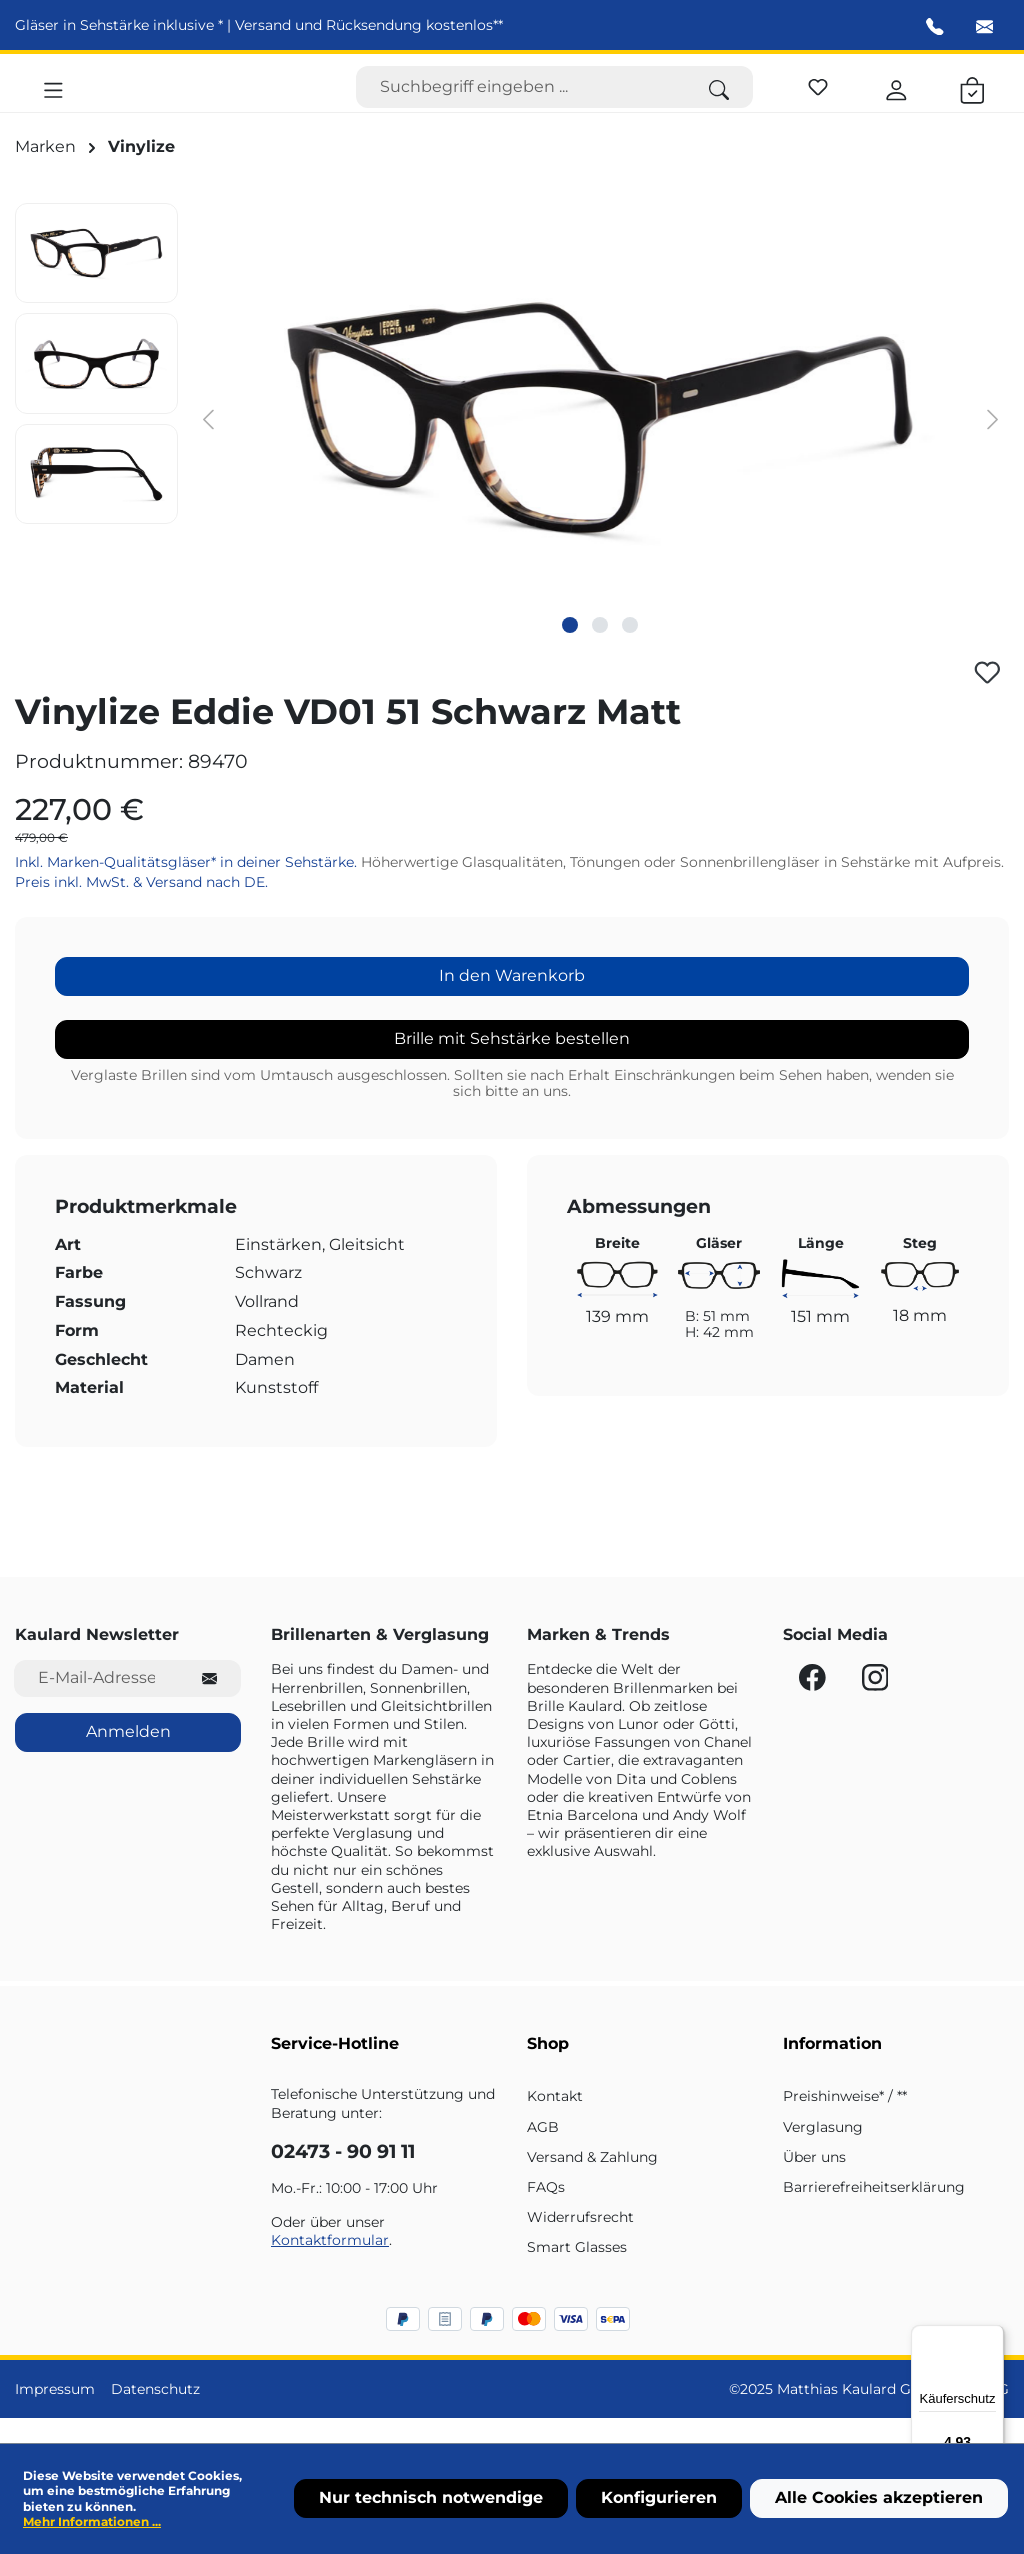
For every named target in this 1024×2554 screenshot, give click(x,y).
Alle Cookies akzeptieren (879, 2497)
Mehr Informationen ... (92, 2521)
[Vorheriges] (208, 443)
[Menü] (53, 99)
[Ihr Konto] (896, 99)
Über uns (814, 2182)
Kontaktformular (330, 2265)
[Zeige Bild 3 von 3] (630, 650)
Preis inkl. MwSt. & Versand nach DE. (141, 907)
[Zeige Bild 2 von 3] (600, 650)
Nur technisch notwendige (431, 2497)
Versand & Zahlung (592, 2182)
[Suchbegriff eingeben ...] (521, 100)
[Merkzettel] (818, 96)
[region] (512, 443)
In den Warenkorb (512, 1000)
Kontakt (555, 2121)
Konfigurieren (659, 2497)
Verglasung (823, 2151)
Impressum (55, 2413)
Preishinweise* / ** (845, 2121)
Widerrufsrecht (580, 2242)
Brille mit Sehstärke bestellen (512, 1063)
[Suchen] (719, 100)
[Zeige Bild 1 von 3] (570, 650)
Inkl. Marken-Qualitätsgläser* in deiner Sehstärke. (188, 886)
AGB (543, 2151)
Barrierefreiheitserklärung (874, 2212)
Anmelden (128, 1756)
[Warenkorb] (972, 99)
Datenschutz (155, 2413)
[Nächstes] (993, 443)
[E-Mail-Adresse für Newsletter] (96, 1703)
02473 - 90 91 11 (343, 2176)
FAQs (546, 2212)
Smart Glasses (577, 2272)
